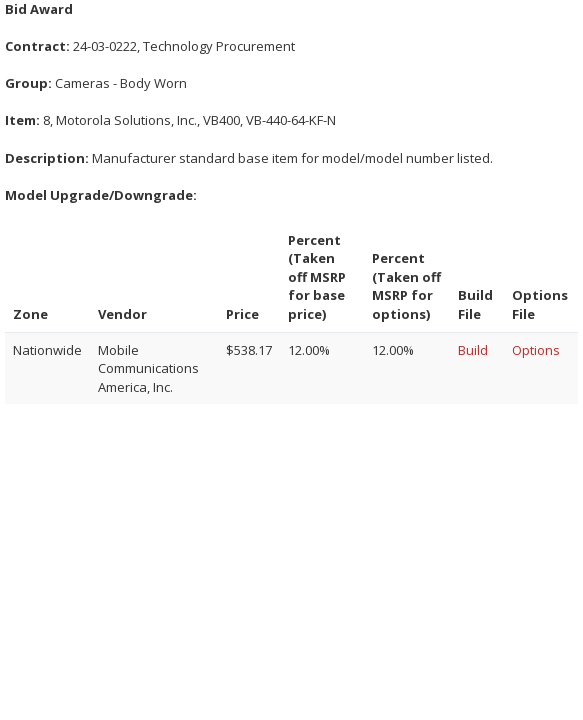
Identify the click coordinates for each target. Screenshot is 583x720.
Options (536, 350)
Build (473, 350)
